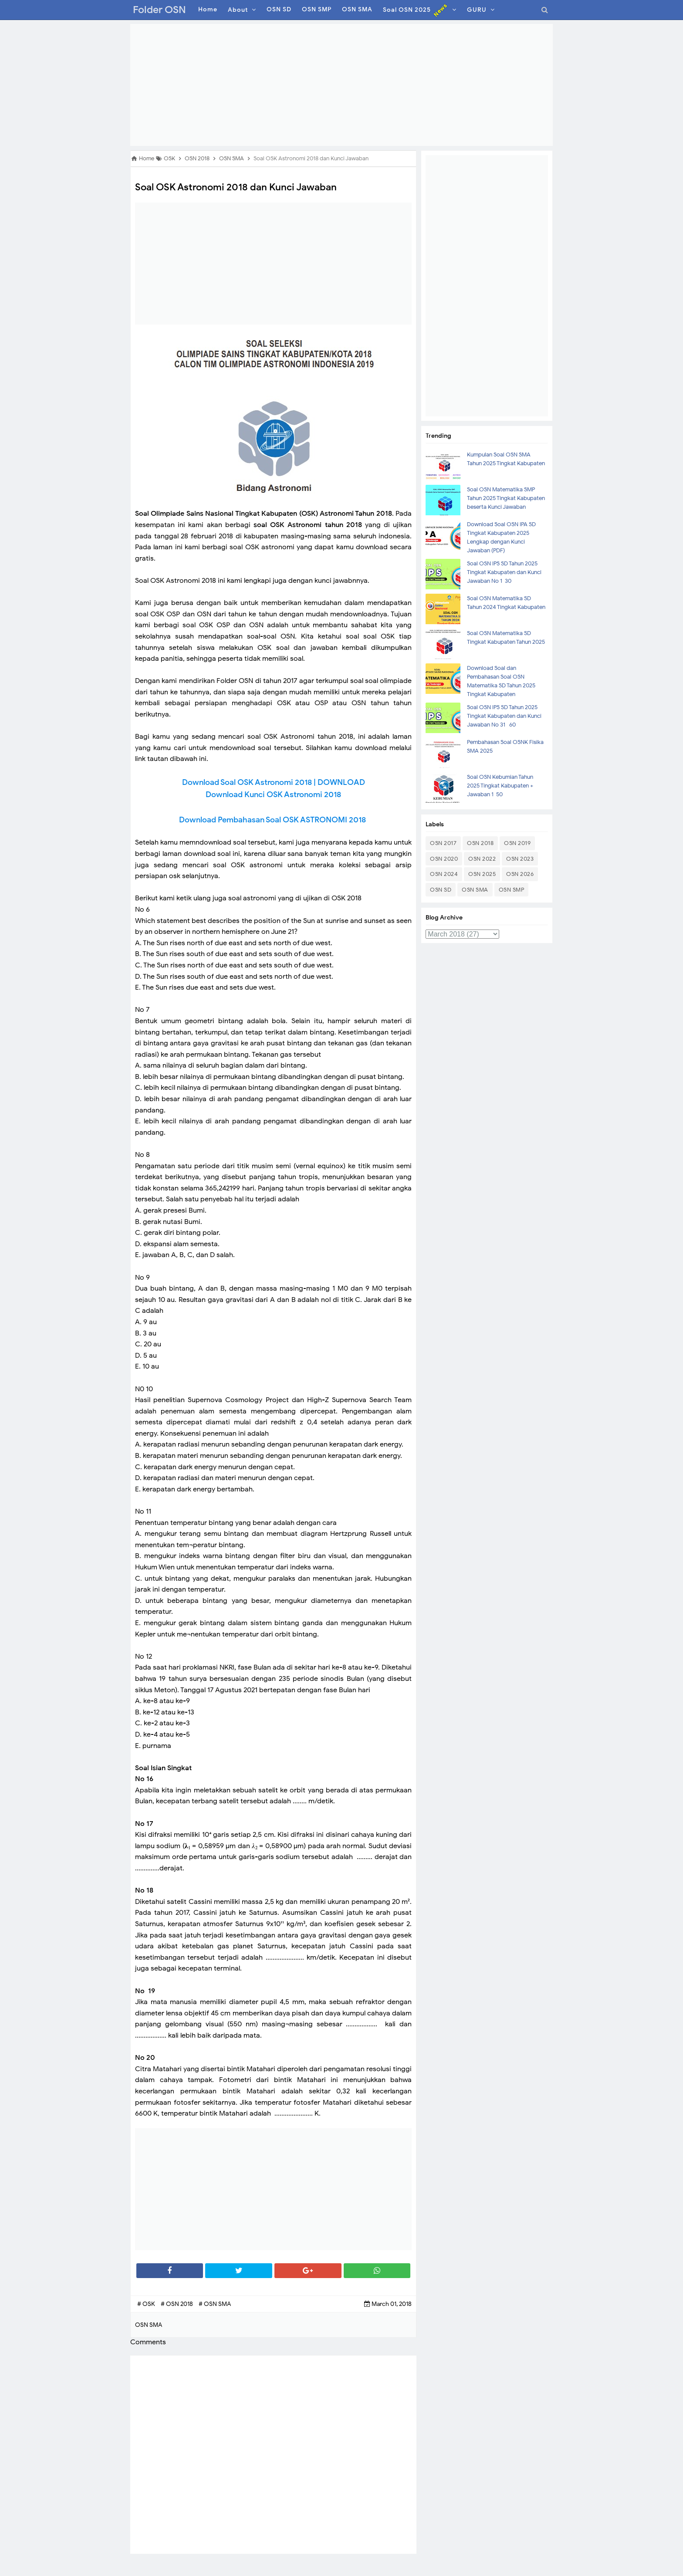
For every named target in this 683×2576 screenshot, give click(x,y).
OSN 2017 (443, 843)
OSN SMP (511, 889)
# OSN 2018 (177, 2304)
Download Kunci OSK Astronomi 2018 (273, 794)
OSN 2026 (520, 874)
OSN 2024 (444, 874)
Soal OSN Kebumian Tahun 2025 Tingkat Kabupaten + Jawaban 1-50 (500, 785)
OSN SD (440, 889)
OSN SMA (475, 889)
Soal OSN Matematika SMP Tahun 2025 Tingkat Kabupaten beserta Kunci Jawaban (506, 498)
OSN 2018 (480, 843)
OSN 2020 (444, 858)
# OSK (146, 2304)
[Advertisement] (341, 85)
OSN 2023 (520, 858)
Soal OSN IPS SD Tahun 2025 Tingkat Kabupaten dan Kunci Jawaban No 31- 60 (504, 715)
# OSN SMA (215, 2304)
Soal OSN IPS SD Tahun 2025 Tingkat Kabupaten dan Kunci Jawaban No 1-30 (504, 572)
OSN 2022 (482, 858)
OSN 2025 (482, 874)
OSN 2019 (517, 843)
